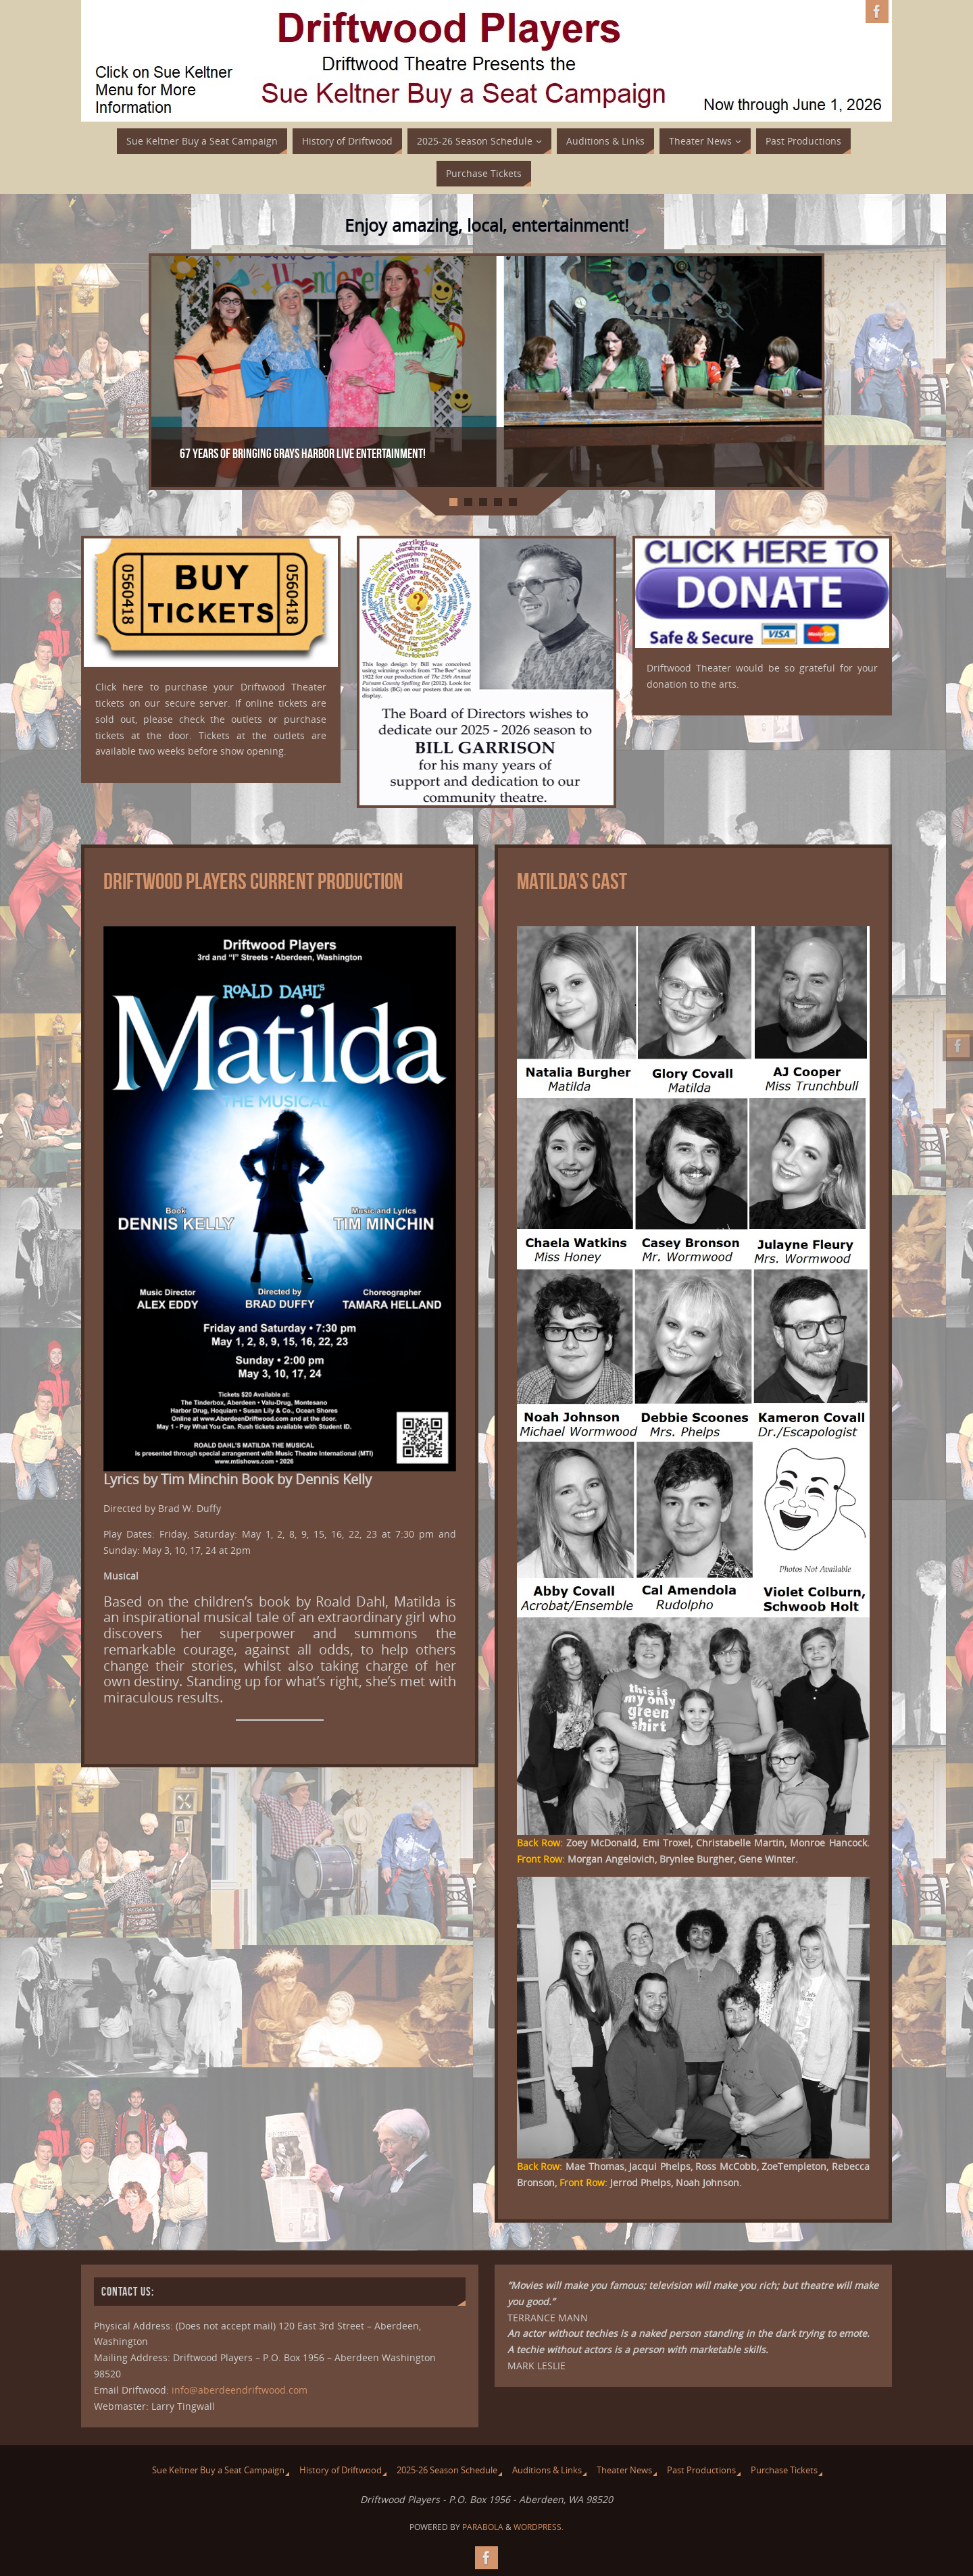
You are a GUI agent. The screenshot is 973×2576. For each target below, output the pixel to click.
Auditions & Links (547, 2470)
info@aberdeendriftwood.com (239, 2389)
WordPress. (539, 2527)
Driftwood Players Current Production (253, 881)
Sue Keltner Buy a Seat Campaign (218, 2470)
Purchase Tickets (784, 2470)
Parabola (482, 2527)
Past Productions (701, 2470)
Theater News (624, 2470)
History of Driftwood (340, 2470)
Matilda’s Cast (572, 881)
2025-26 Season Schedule (447, 2470)
